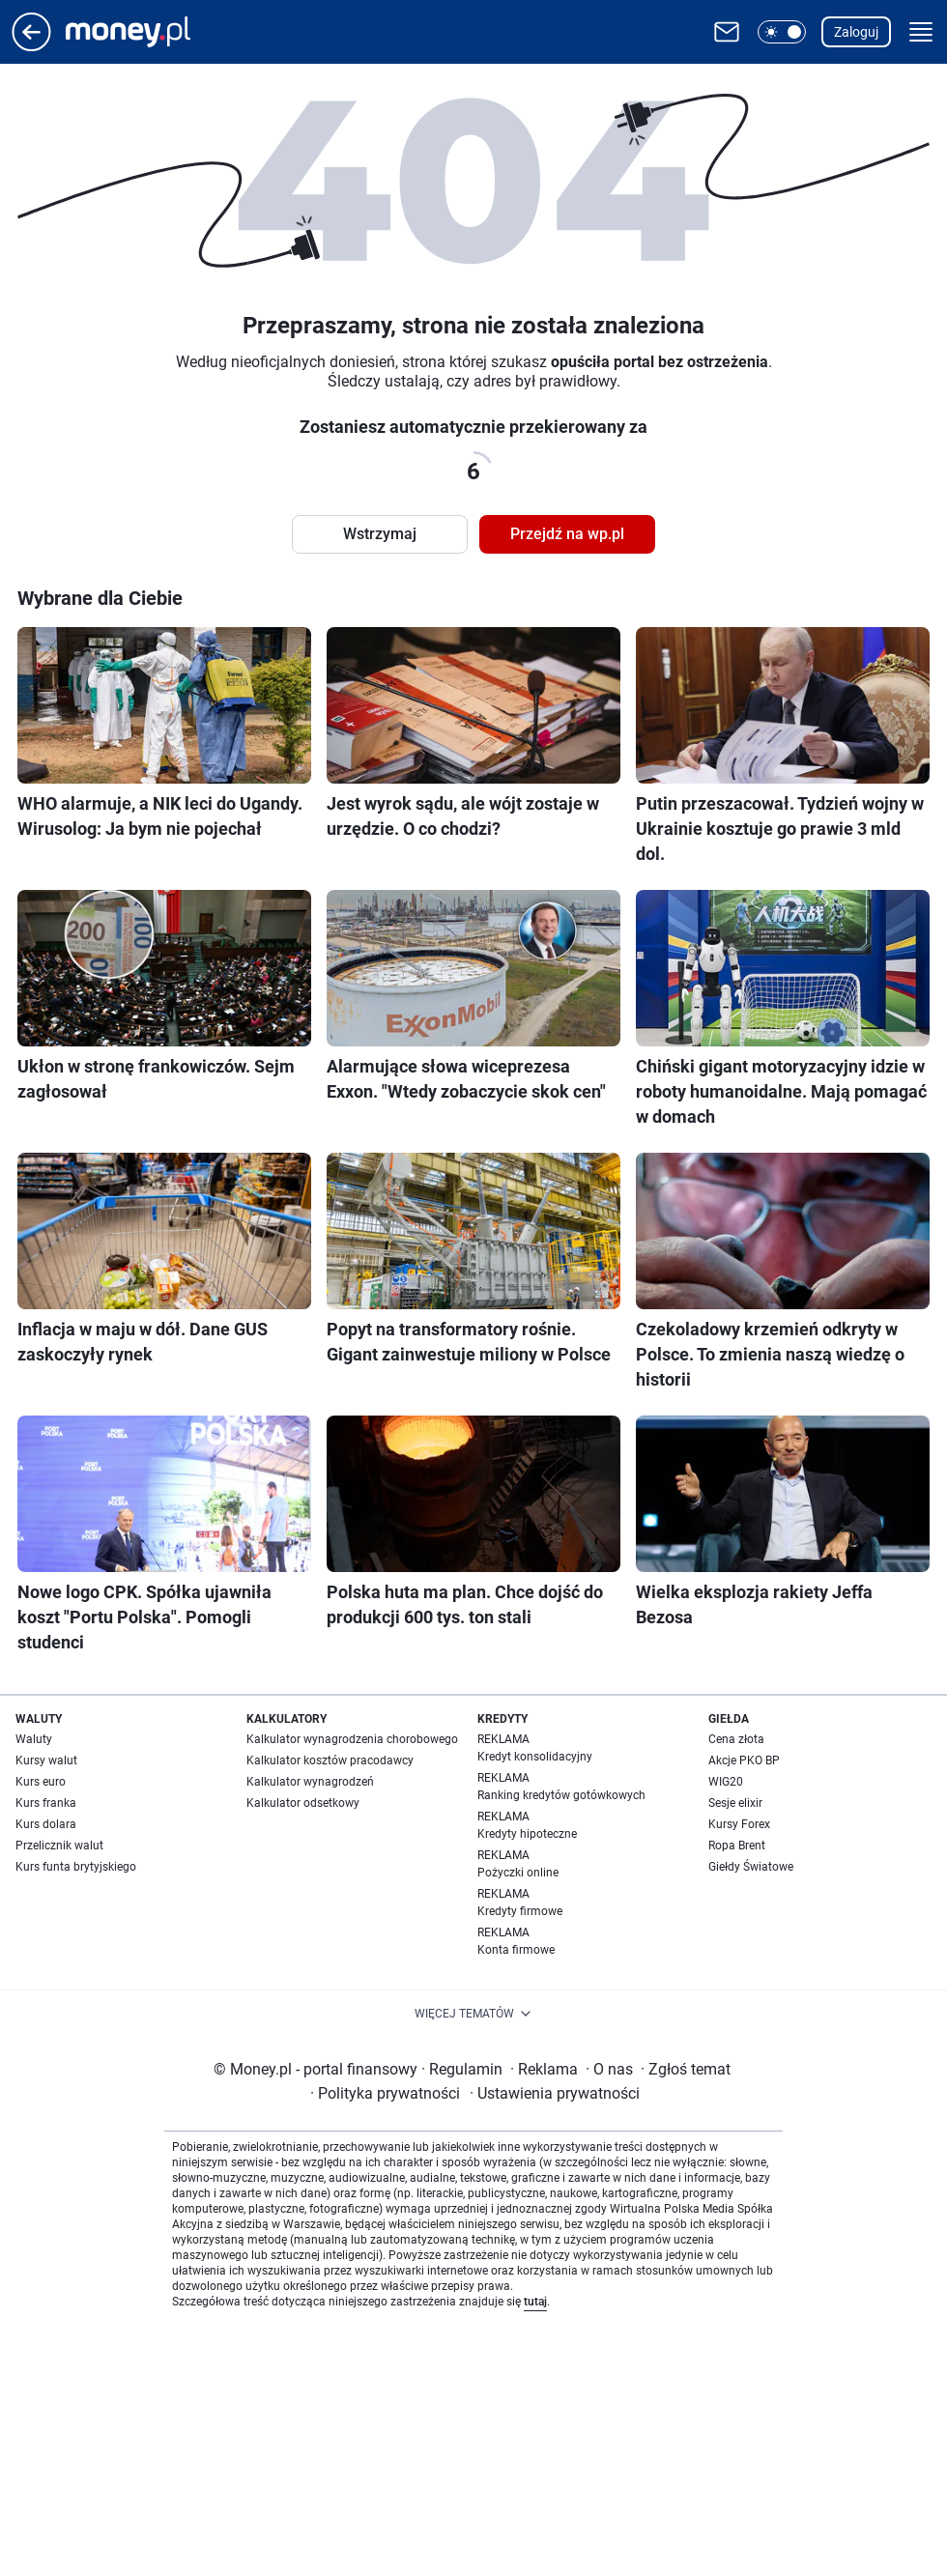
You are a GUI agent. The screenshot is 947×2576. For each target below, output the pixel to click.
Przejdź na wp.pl (567, 534)
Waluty (33, 1739)
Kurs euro (40, 1782)
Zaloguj (856, 32)
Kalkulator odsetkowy (302, 1803)
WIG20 (725, 1782)
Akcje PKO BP (744, 1760)
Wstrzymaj (379, 534)
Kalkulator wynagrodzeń (310, 1782)
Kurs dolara (45, 1824)
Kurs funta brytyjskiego (75, 1867)
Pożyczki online (518, 1872)
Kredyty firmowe (519, 1911)
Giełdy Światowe (750, 1867)
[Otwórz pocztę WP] (726, 31)
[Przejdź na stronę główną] (31, 46)
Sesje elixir (735, 1803)
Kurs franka (45, 1803)
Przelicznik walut (59, 1845)
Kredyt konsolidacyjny (534, 1756)
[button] (782, 31)
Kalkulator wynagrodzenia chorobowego (352, 1739)
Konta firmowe (516, 1950)
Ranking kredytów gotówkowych (561, 1795)
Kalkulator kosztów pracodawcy (330, 1760)
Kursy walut (46, 1760)
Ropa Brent (736, 1845)
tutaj (535, 2301)
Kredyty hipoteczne (527, 1834)
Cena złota (736, 1739)
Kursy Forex (739, 1824)
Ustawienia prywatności (555, 2093)
